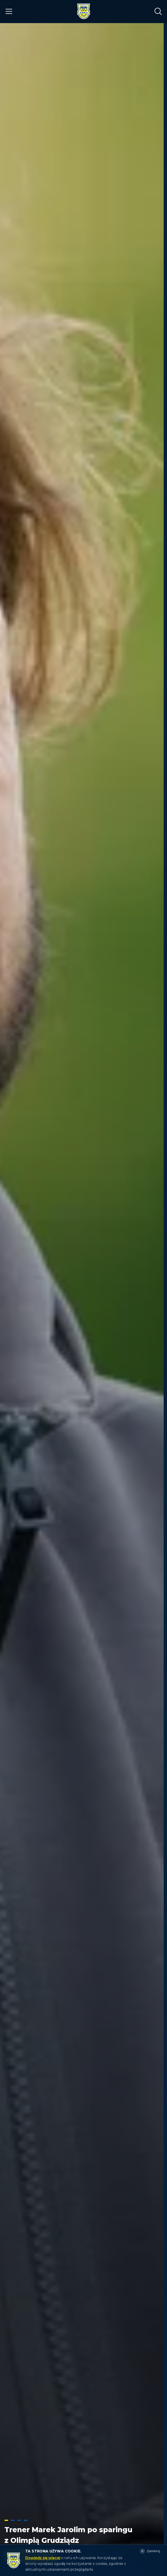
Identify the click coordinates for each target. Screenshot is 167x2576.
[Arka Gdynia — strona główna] (83, 11)
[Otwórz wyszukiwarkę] (158, 11)
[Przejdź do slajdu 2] (13, 2520)
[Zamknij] (150, 2551)
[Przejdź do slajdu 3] (19, 2520)
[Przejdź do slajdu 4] (26, 2520)
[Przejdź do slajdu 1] (6, 2520)
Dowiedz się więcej (42, 2558)
